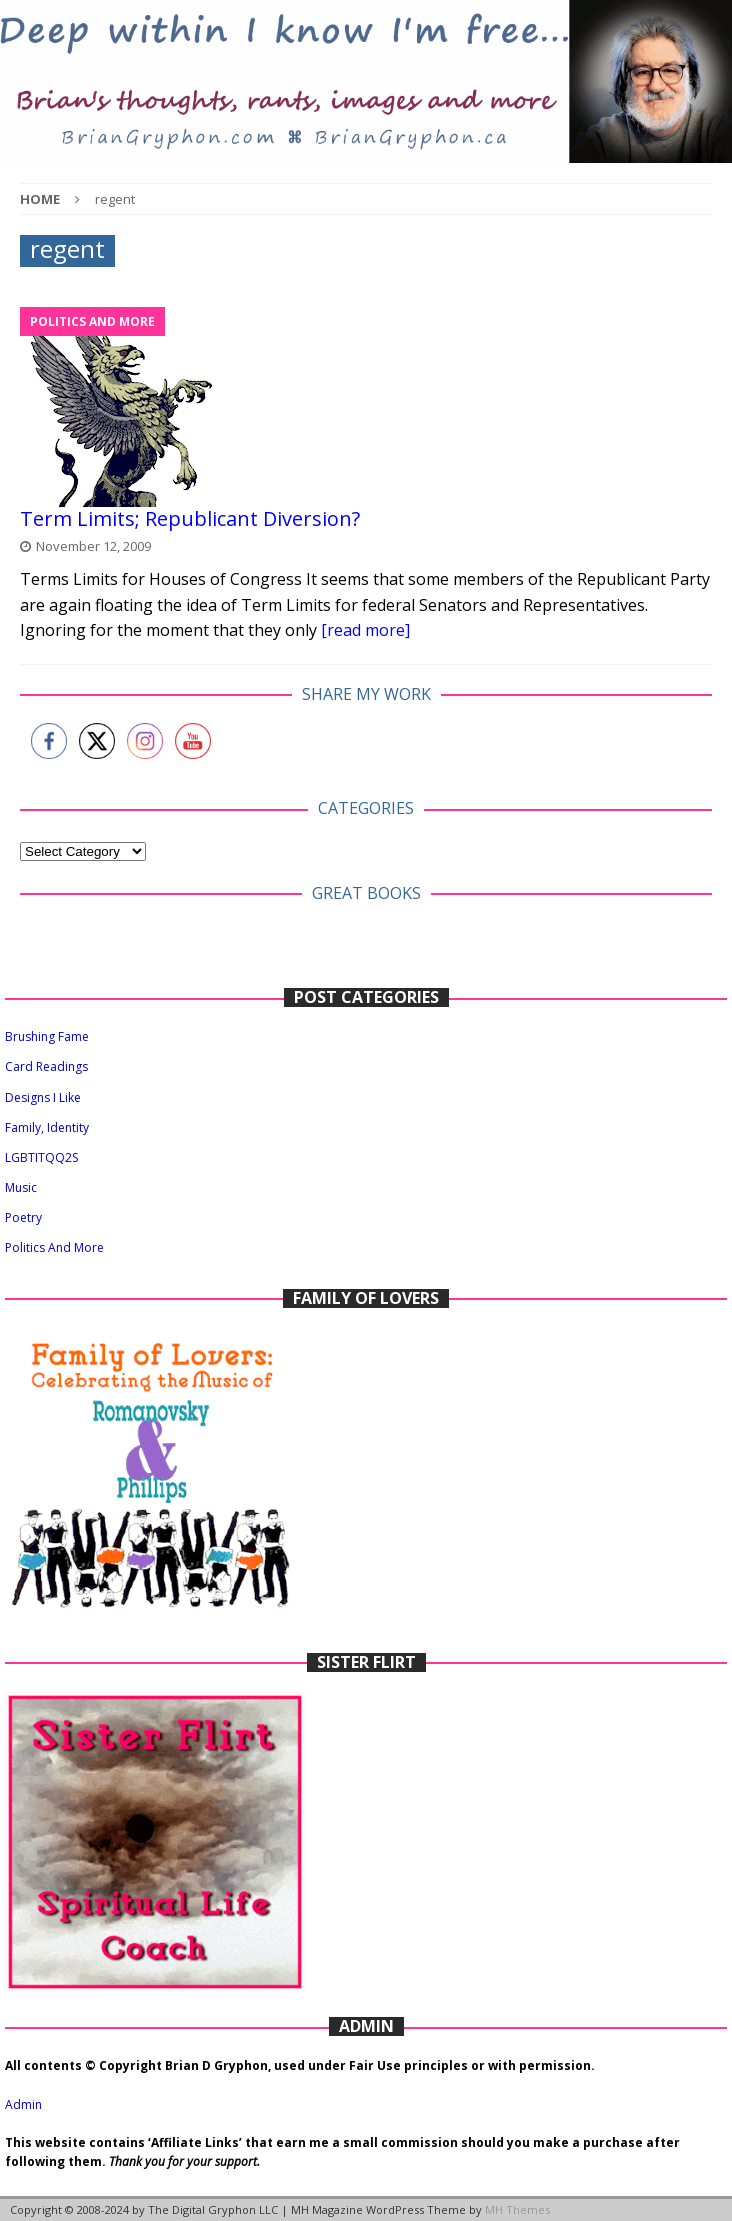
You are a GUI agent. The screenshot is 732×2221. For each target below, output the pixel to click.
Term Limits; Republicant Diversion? (190, 518)
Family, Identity (47, 1127)
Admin (23, 2104)
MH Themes (517, 2209)
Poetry (23, 1217)
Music (21, 1187)
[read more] (365, 630)
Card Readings (46, 1066)
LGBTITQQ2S (41, 1157)
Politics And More (54, 1247)
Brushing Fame (47, 1036)
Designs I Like (43, 1097)
